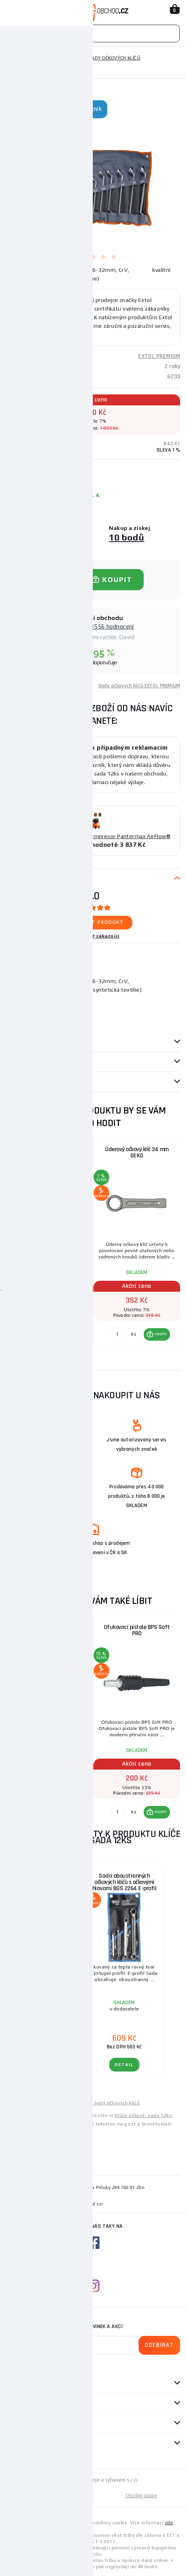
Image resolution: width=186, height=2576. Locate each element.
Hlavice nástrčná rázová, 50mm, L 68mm (49, 1630)
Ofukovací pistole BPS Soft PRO (137, 1630)
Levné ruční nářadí (27, 2103)
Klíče (75, 58)
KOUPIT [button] (73, 1334)
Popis (13, 878)
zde (169, 2522)
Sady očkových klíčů (114, 58)
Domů (13, 58)
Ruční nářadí (44, 58)
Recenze (20, 1061)
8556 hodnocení (112, 626)
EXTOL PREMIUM (159, 356)
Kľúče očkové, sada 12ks (143, 2115)
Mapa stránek (49, 2495)
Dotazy (19, 1081)
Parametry (20, 1041)
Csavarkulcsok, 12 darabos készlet (46, 2130)
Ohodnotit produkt (93, 922)
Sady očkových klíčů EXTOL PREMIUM (139, 685)
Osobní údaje (141, 2495)
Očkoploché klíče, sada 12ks (49, 1149)
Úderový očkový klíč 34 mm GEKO (137, 1152)
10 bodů (126, 537)
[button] (69, 1334)
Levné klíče (63, 2103)
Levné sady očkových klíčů (109, 2103)
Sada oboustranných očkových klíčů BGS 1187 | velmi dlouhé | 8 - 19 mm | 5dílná (45, 1885)
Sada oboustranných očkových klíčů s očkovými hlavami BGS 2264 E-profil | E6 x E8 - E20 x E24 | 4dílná (124, 1885)
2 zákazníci (105, 936)
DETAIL (45, 2065)
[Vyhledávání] (93, 33)
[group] (49, 1247)
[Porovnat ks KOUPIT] (30, 1334)
